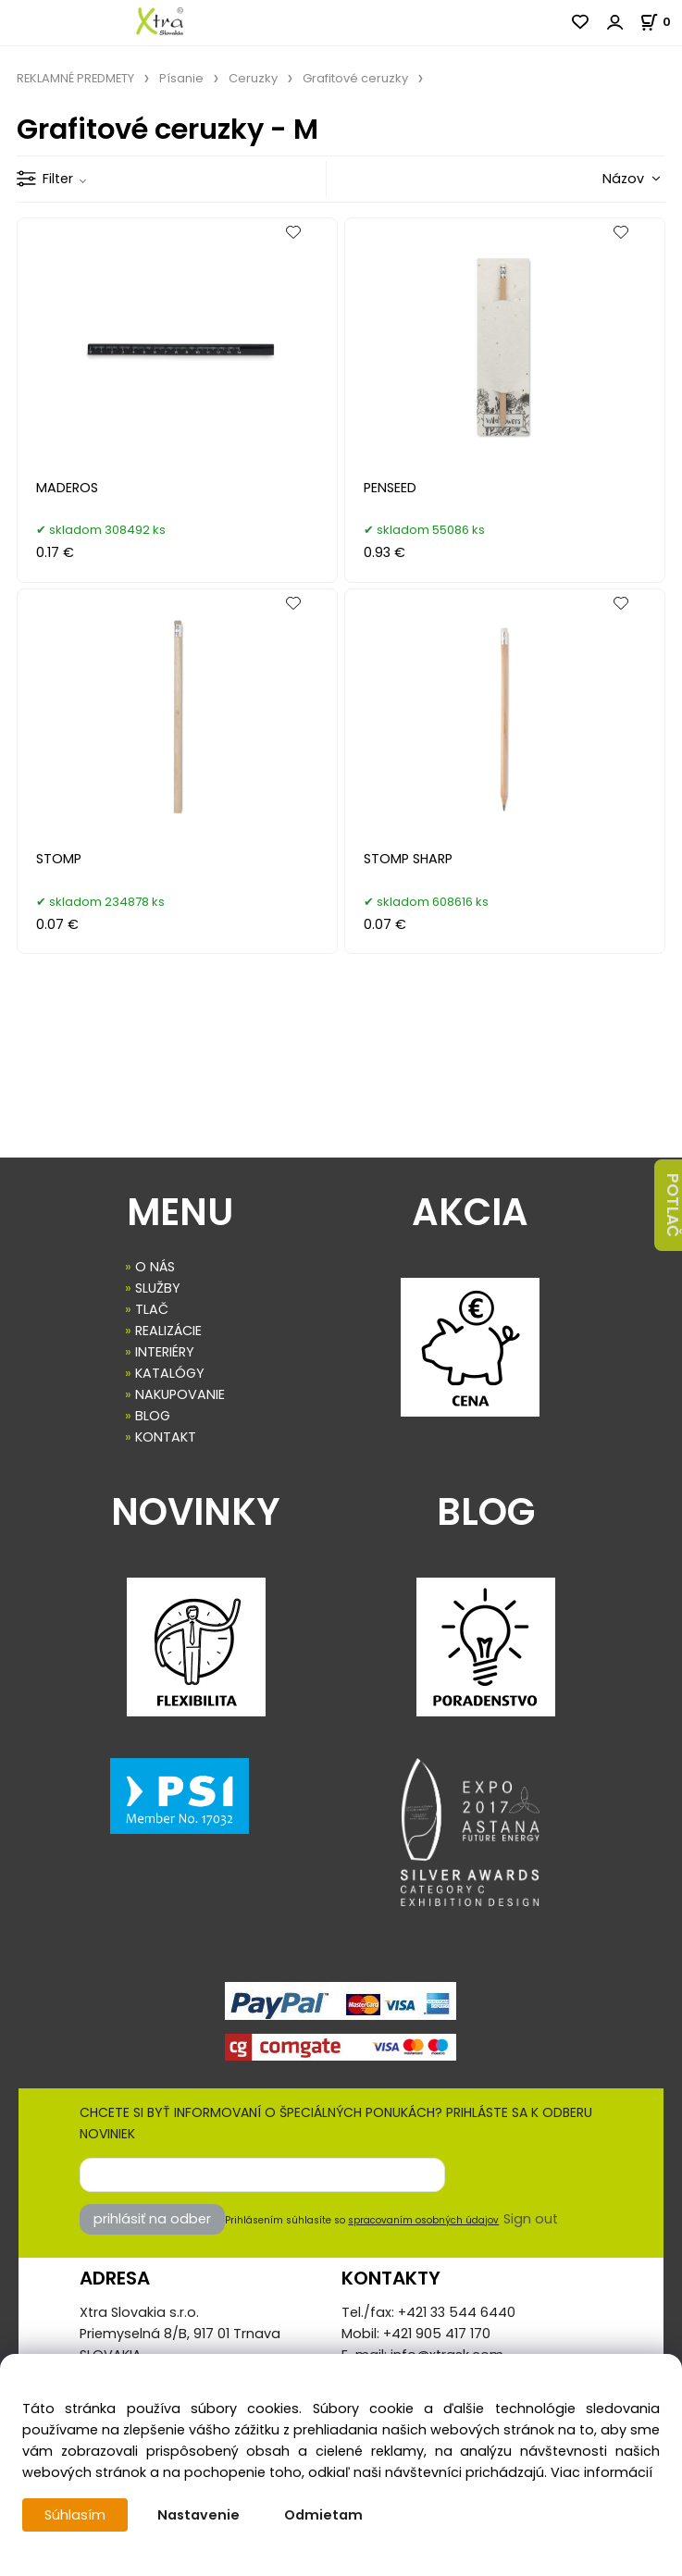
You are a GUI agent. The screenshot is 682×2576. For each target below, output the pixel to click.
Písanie (181, 78)
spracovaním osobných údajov (423, 2220)
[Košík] (660, 22)
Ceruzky (253, 78)
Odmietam (323, 2515)
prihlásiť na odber (152, 2219)
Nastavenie (198, 2515)
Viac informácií (601, 2472)
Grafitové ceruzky (355, 78)
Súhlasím (74, 2515)
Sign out (530, 2219)
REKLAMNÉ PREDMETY (75, 78)
